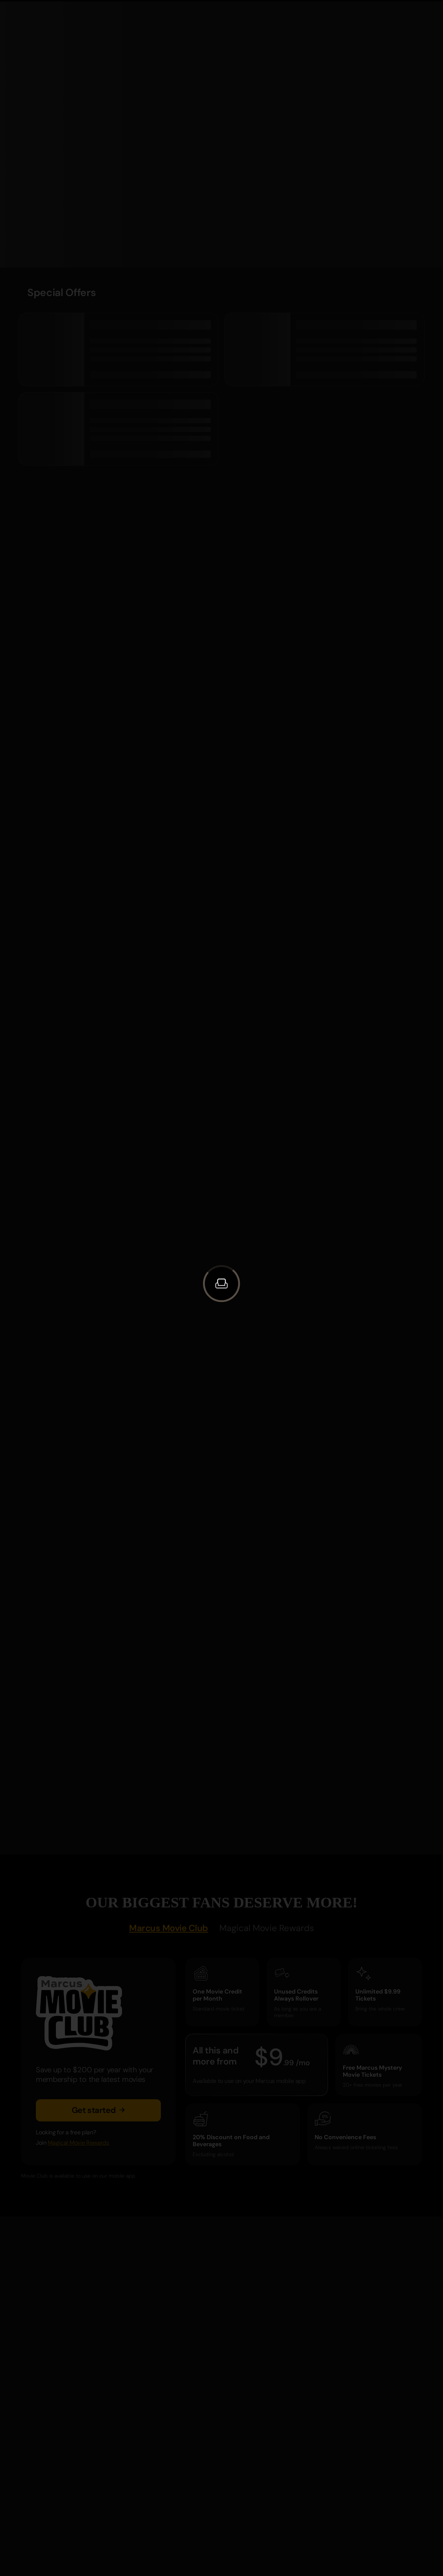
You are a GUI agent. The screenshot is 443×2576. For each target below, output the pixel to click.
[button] (221, 1283)
